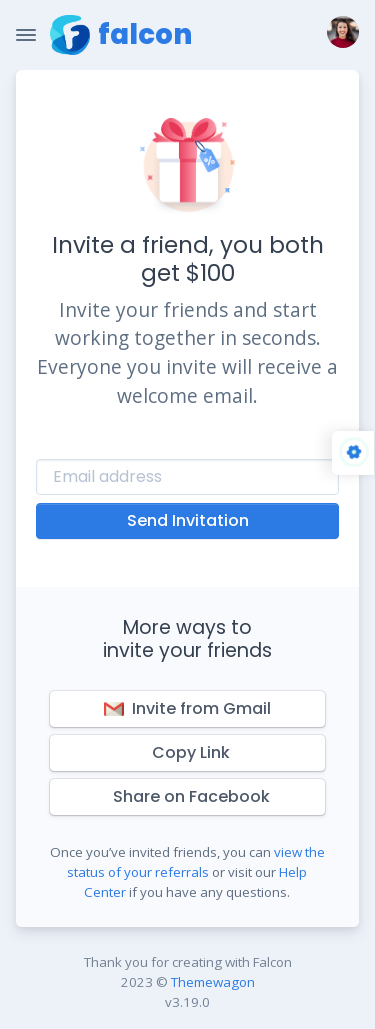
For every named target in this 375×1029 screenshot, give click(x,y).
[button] (339, 35)
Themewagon (213, 982)
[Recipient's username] (187, 477)
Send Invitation (188, 520)
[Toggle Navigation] (26, 35)
